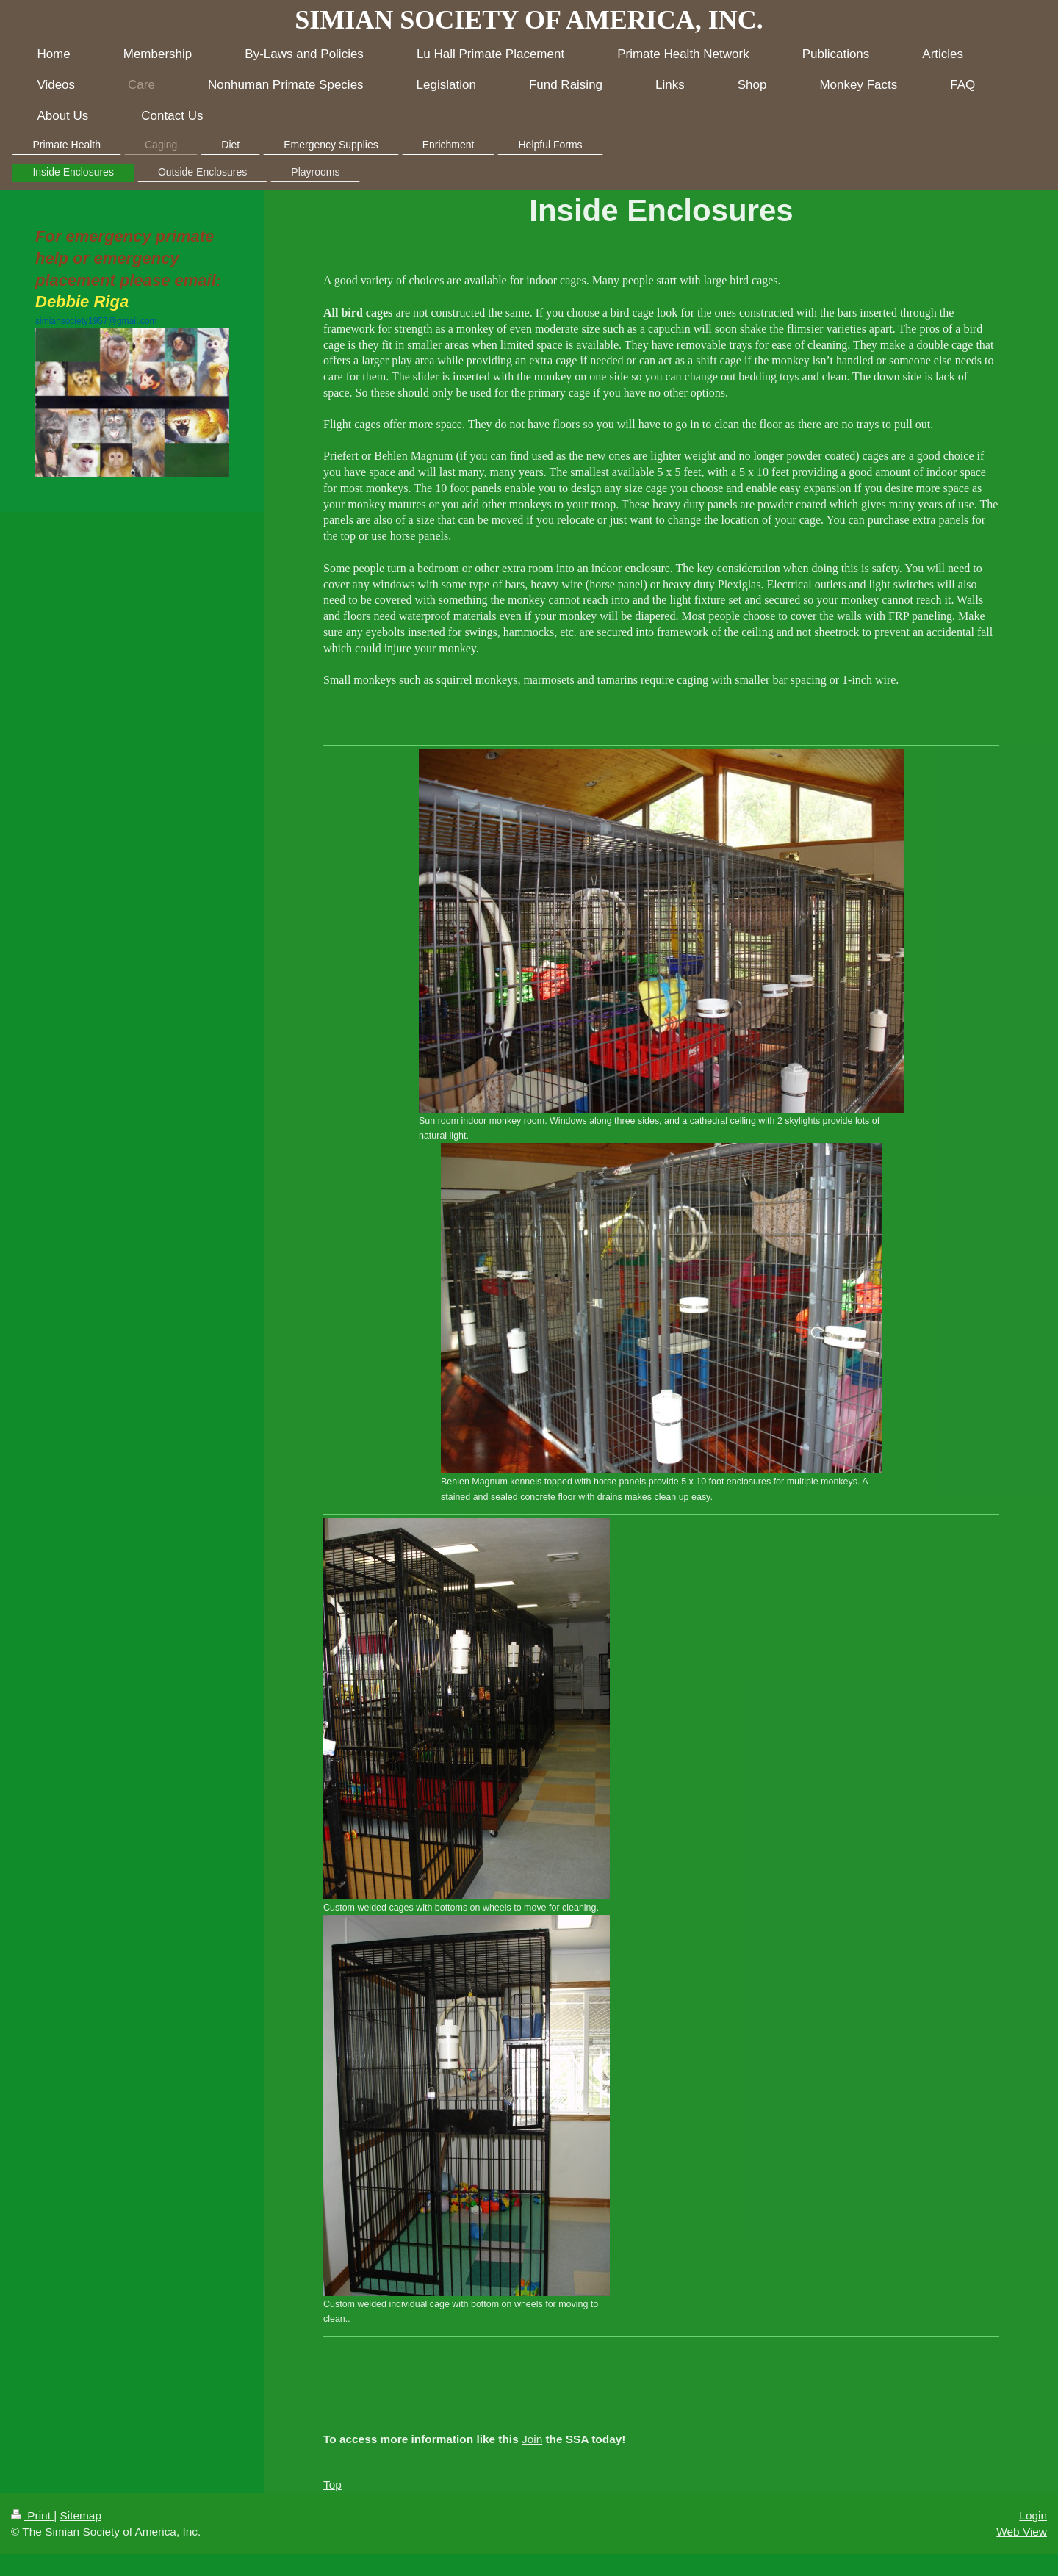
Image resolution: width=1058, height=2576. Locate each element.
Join (532, 2439)
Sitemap (80, 2515)
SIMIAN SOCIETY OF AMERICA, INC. (529, 20)
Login (1033, 2515)
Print (32, 2515)
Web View (1021, 2531)
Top (332, 2484)
